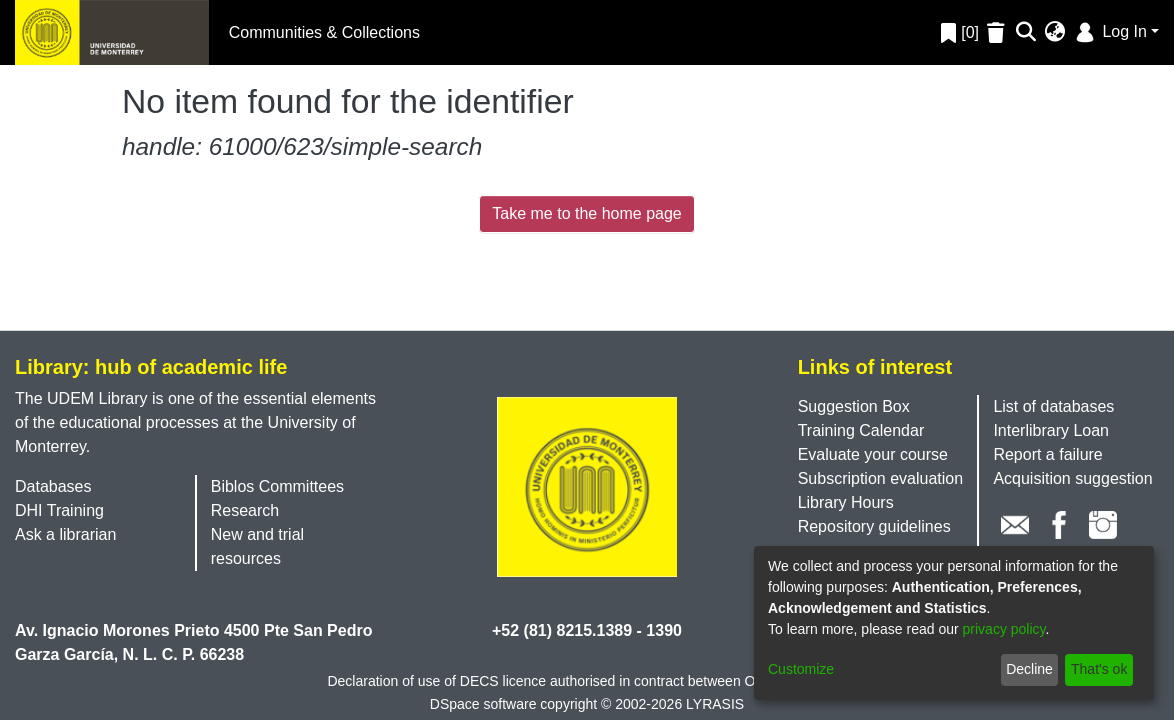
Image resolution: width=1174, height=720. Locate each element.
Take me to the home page (586, 213)
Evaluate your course (873, 454)
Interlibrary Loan (1051, 430)
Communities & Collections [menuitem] (324, 32)
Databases (53, 486)
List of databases (1053, 406)
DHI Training (59, 510)
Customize (801, 669)
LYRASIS (715, 704)
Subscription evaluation (880, 478)
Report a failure (1047, 454)
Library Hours (846, 502)
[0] (960, 32)
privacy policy (1004, 629)
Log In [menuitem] (1109, 31)
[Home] (112, 32)
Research (245, 510)
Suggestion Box (854, 406)
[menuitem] (1055, 33)
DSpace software (483, 704)
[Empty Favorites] (998, 32)
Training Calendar (861, 430)
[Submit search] (1026, 33)
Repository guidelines (874, 526)
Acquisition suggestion (1072, 478)
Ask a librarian (65, 534)
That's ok (1099, 669)
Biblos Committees (277, 486)
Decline (1029, 669)
